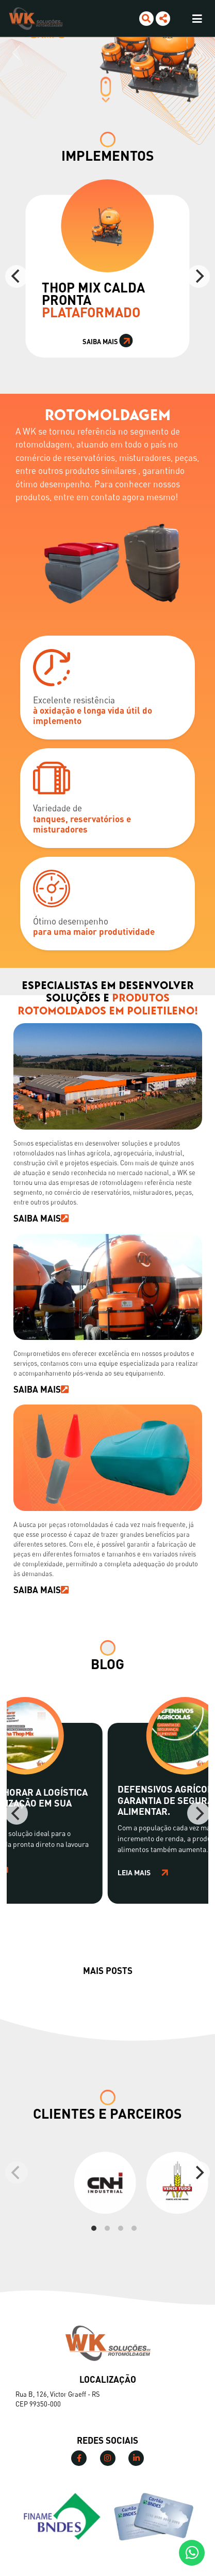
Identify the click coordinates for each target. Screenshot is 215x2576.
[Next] (198, 276)
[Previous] (16, 276)
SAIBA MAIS (41, 1218)
